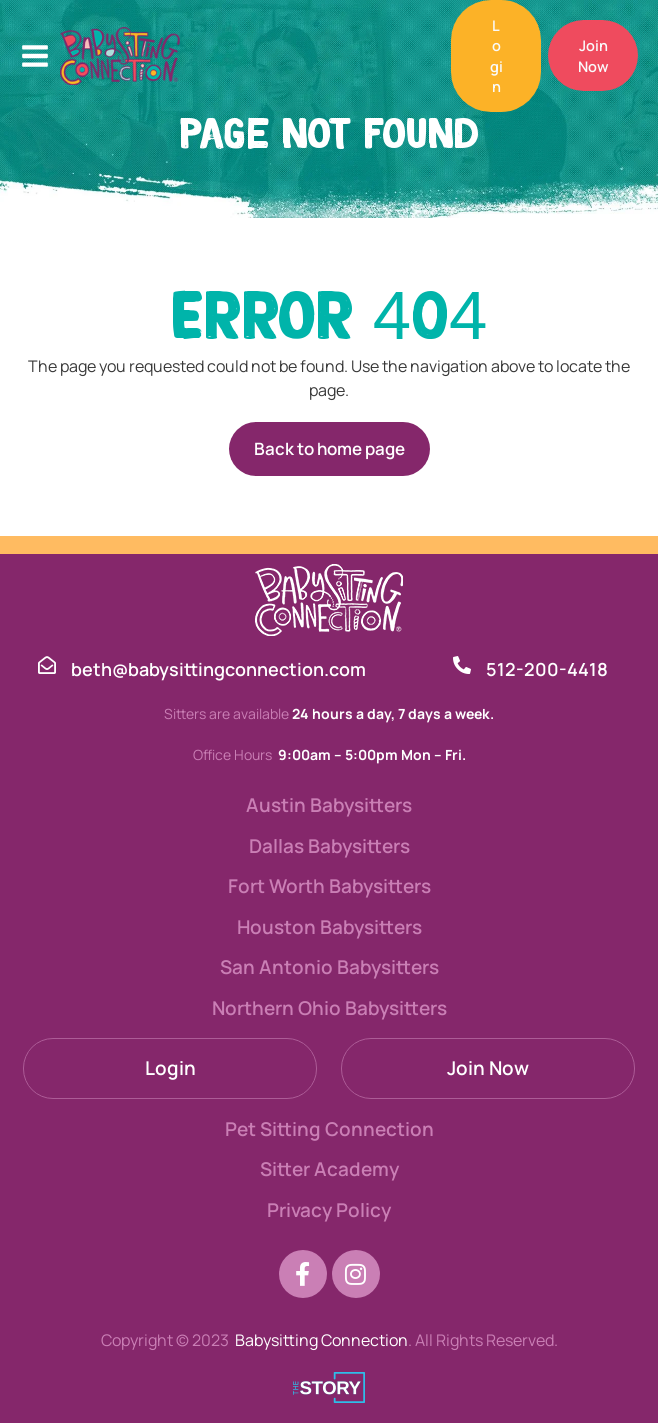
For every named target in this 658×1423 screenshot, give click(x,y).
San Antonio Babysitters (329, 967)
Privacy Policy (329, 1210)
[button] (489, 56)
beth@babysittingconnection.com (218, 669)
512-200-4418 (547, 669)
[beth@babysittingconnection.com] (47, 665)
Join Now (488, 1068)
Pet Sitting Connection (329, 1129)
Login (170, 1068)
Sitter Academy (329, 1169)
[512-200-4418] (462, 665)
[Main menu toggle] (35, 56)
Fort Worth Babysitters (329, 886)
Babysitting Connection (321, 1340)
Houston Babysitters (329, 927)
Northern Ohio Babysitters (329, 1008)
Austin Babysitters (329, 805)
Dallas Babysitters (329, 846)
